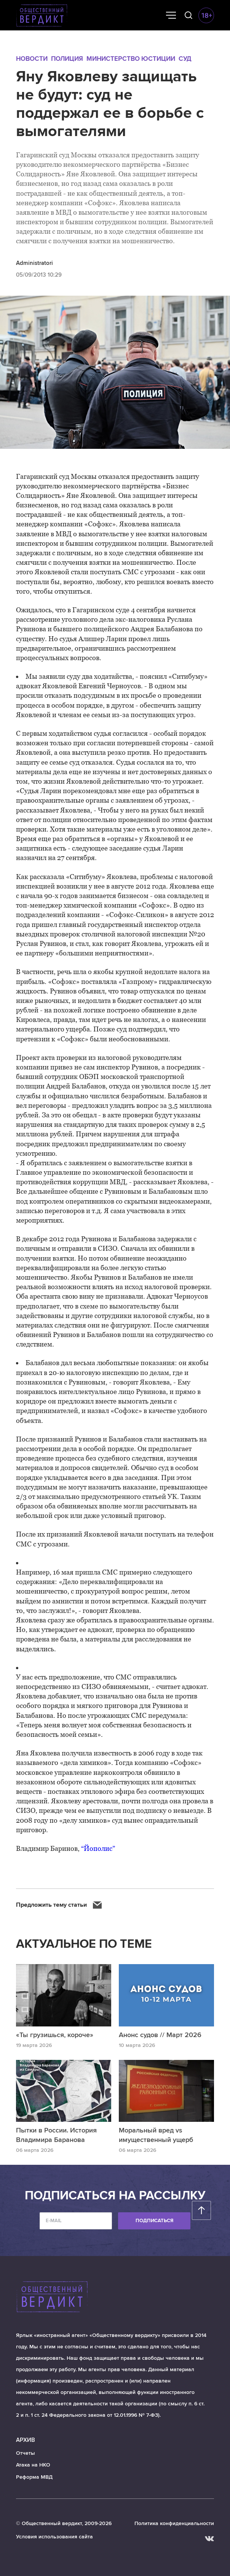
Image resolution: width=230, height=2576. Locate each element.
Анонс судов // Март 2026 (160, 2035)
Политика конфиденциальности (174, 2523)
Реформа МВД (34, 2477)
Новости (32, 59)
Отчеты (25, 2453)
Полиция (67, 59)
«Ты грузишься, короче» (54, 2035)
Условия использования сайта (54, 2536)
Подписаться (154, 2221)
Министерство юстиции (130, 59)
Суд (185, 59)
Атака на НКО (33, 2465)
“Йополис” (98, 1848)
